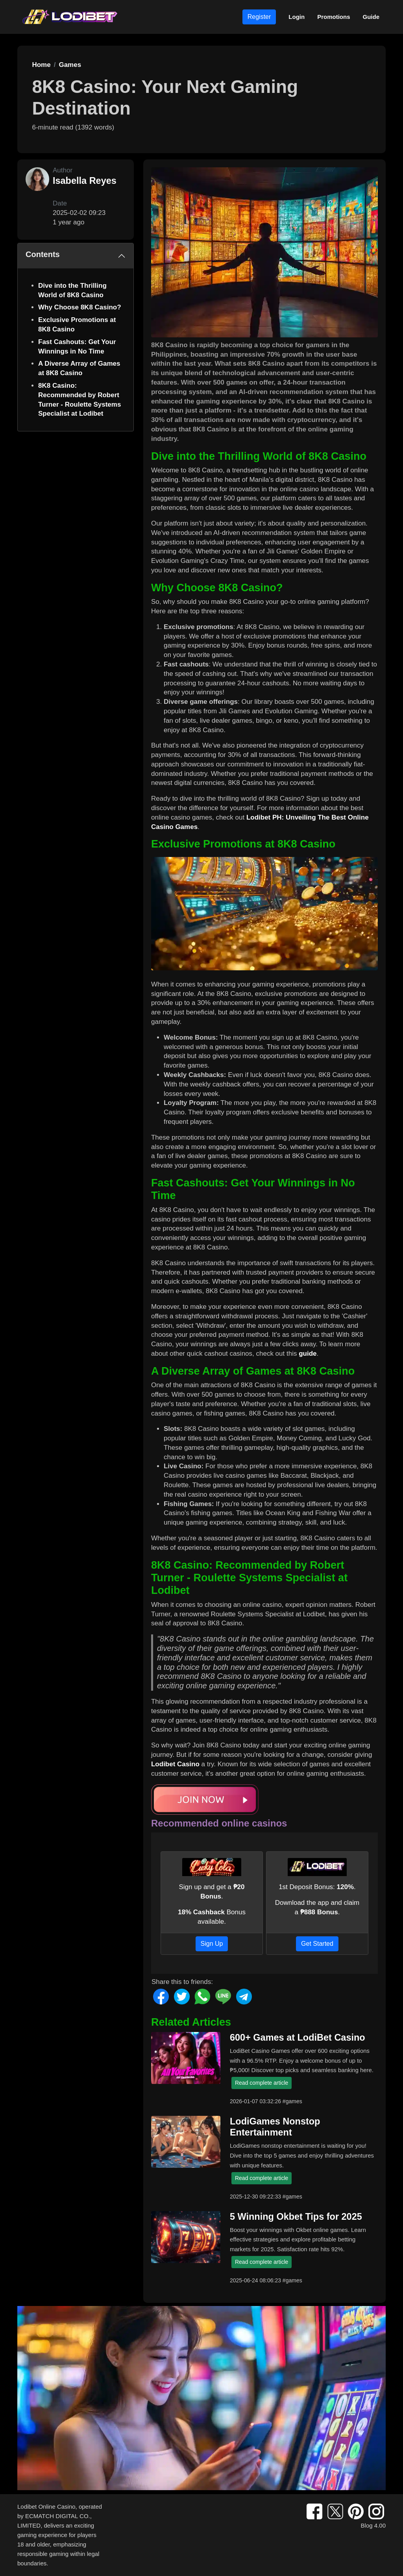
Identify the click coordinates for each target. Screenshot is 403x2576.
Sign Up (212, 1943)
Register (259, 16)
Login (296, 16)
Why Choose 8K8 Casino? (79, 307)
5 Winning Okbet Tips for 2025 (296, 2216)
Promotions (333, 16)
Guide (370, 16)
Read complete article (261, 2083)
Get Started (317, 1943)
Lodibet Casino (175, 1764)
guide (307, 1353)
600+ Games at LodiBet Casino (297, 2037)
